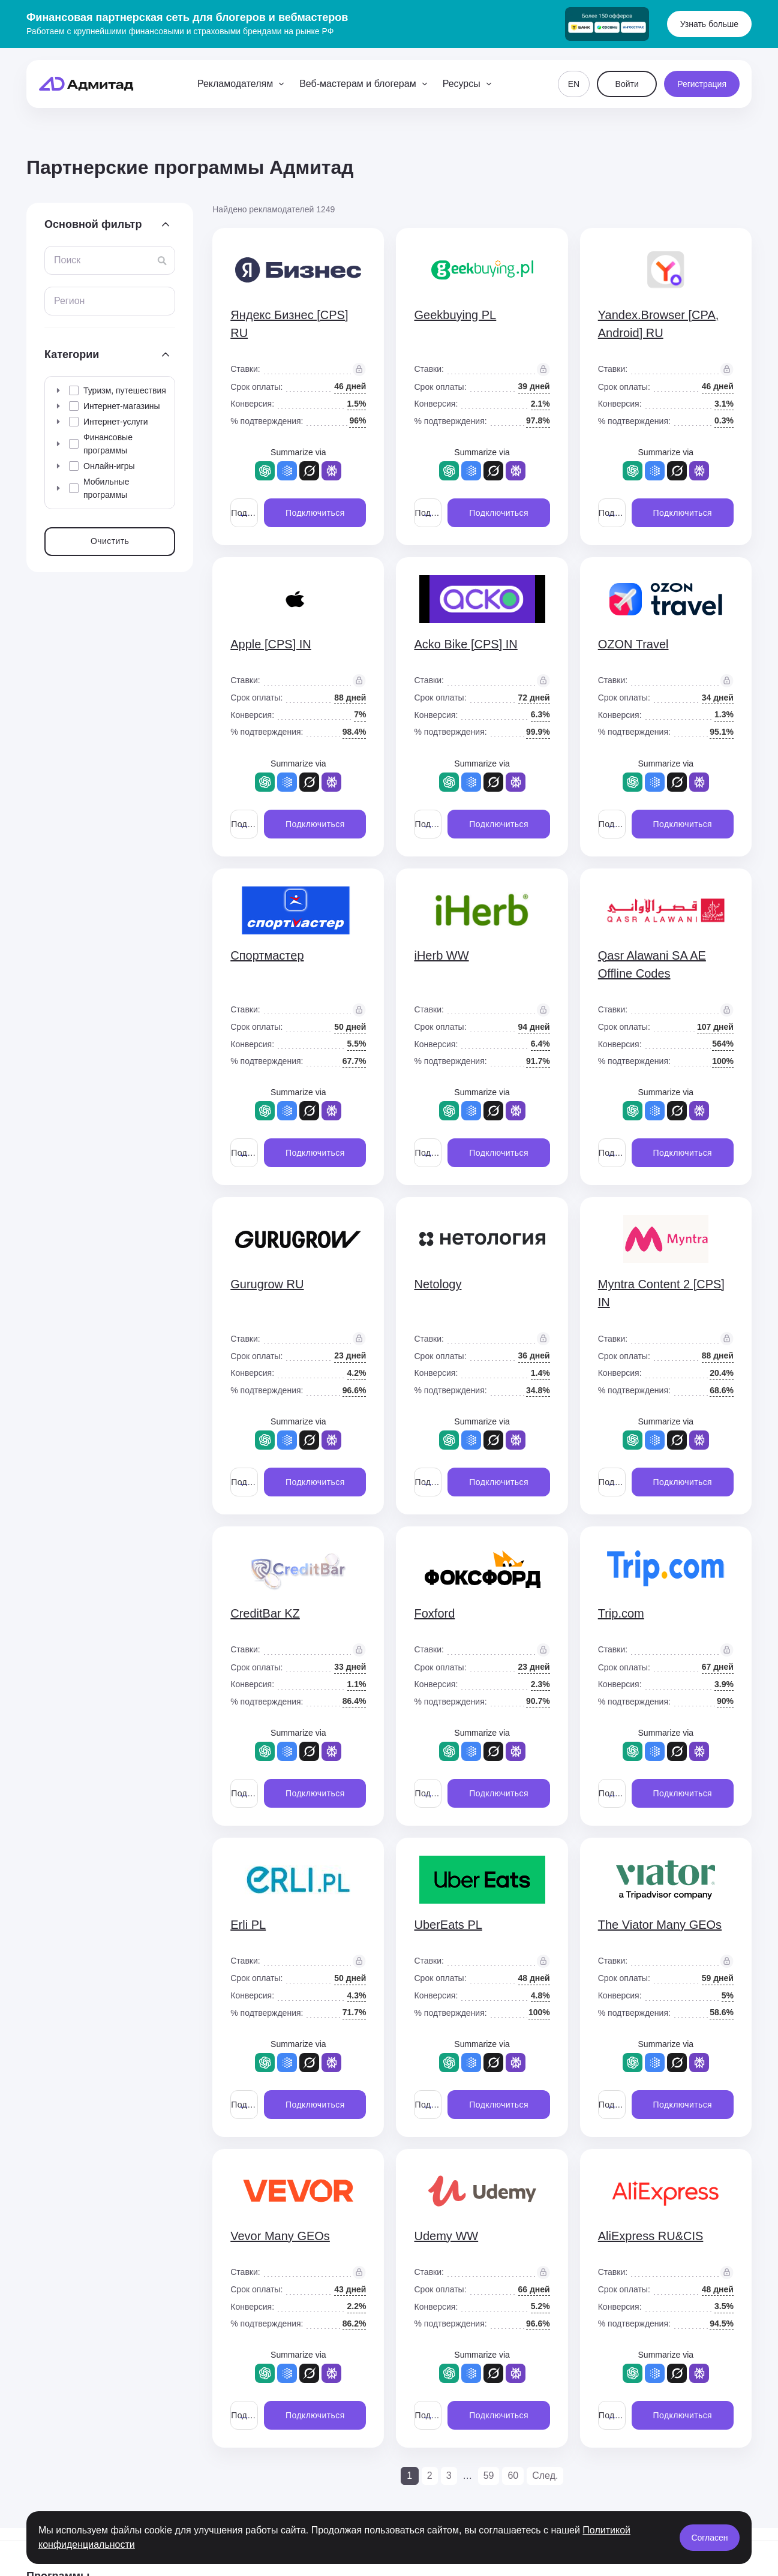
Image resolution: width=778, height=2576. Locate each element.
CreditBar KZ (265, 1613)
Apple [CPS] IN (270, 644)
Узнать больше (709, 24)
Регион (69, 301)
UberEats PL (448, 1924)
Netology (437, 1284)
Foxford (434, 1613)
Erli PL (248, 1924)
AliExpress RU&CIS (651, 2236)
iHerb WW (441, 955)
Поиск (67, 260)
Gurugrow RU (267, 1284)
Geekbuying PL (455, 314)
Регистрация (701, 84)
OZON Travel (633, 644)
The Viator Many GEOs (660, 1924)
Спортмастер (267, 955)
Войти (627, 84)
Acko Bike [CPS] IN (465, 644)
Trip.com (621, 1613)
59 (488, 2475)
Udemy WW (446, 2236)
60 (512, 2475)
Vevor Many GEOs (280, 2236)
